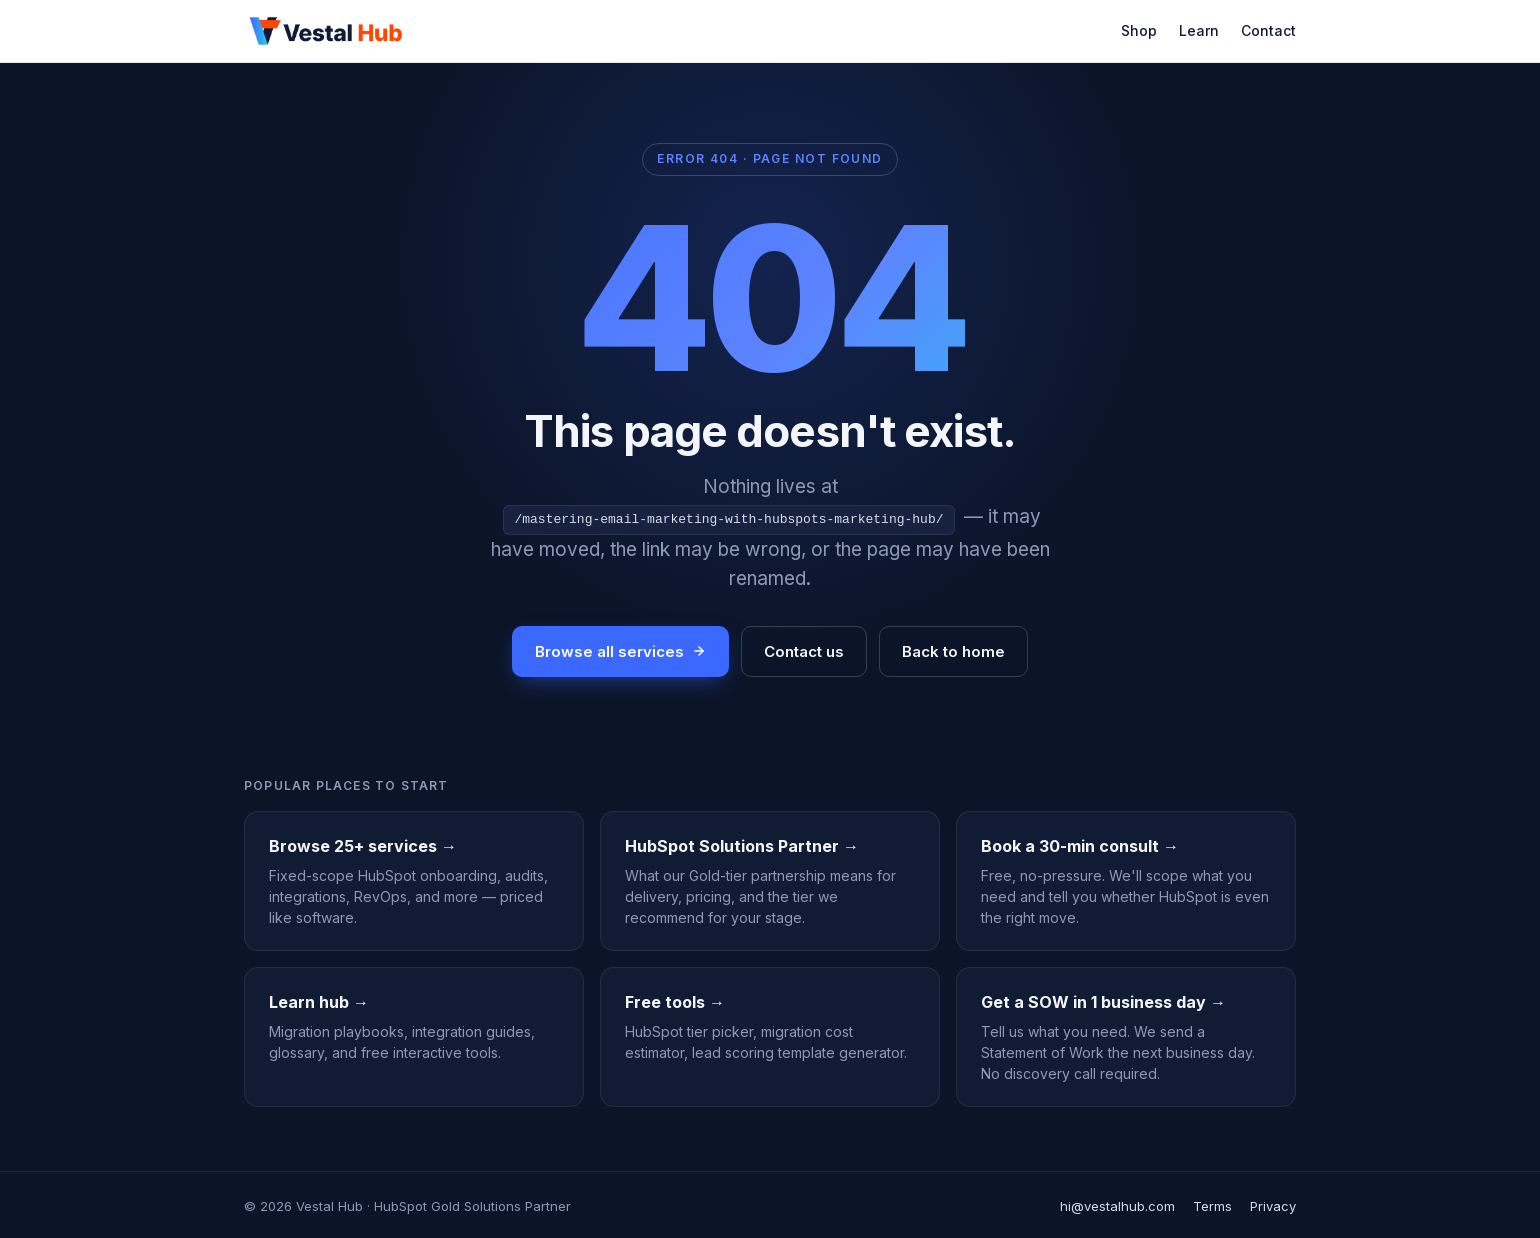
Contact (1268, 30)
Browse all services (620, 649)
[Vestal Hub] (326, 31)
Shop (1139, 30)
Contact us (804, 649)
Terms (1212, 1204)
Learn (1199, 30)
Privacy (1273, 1204)
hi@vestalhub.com (1117, 1204)
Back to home (953, 649)
